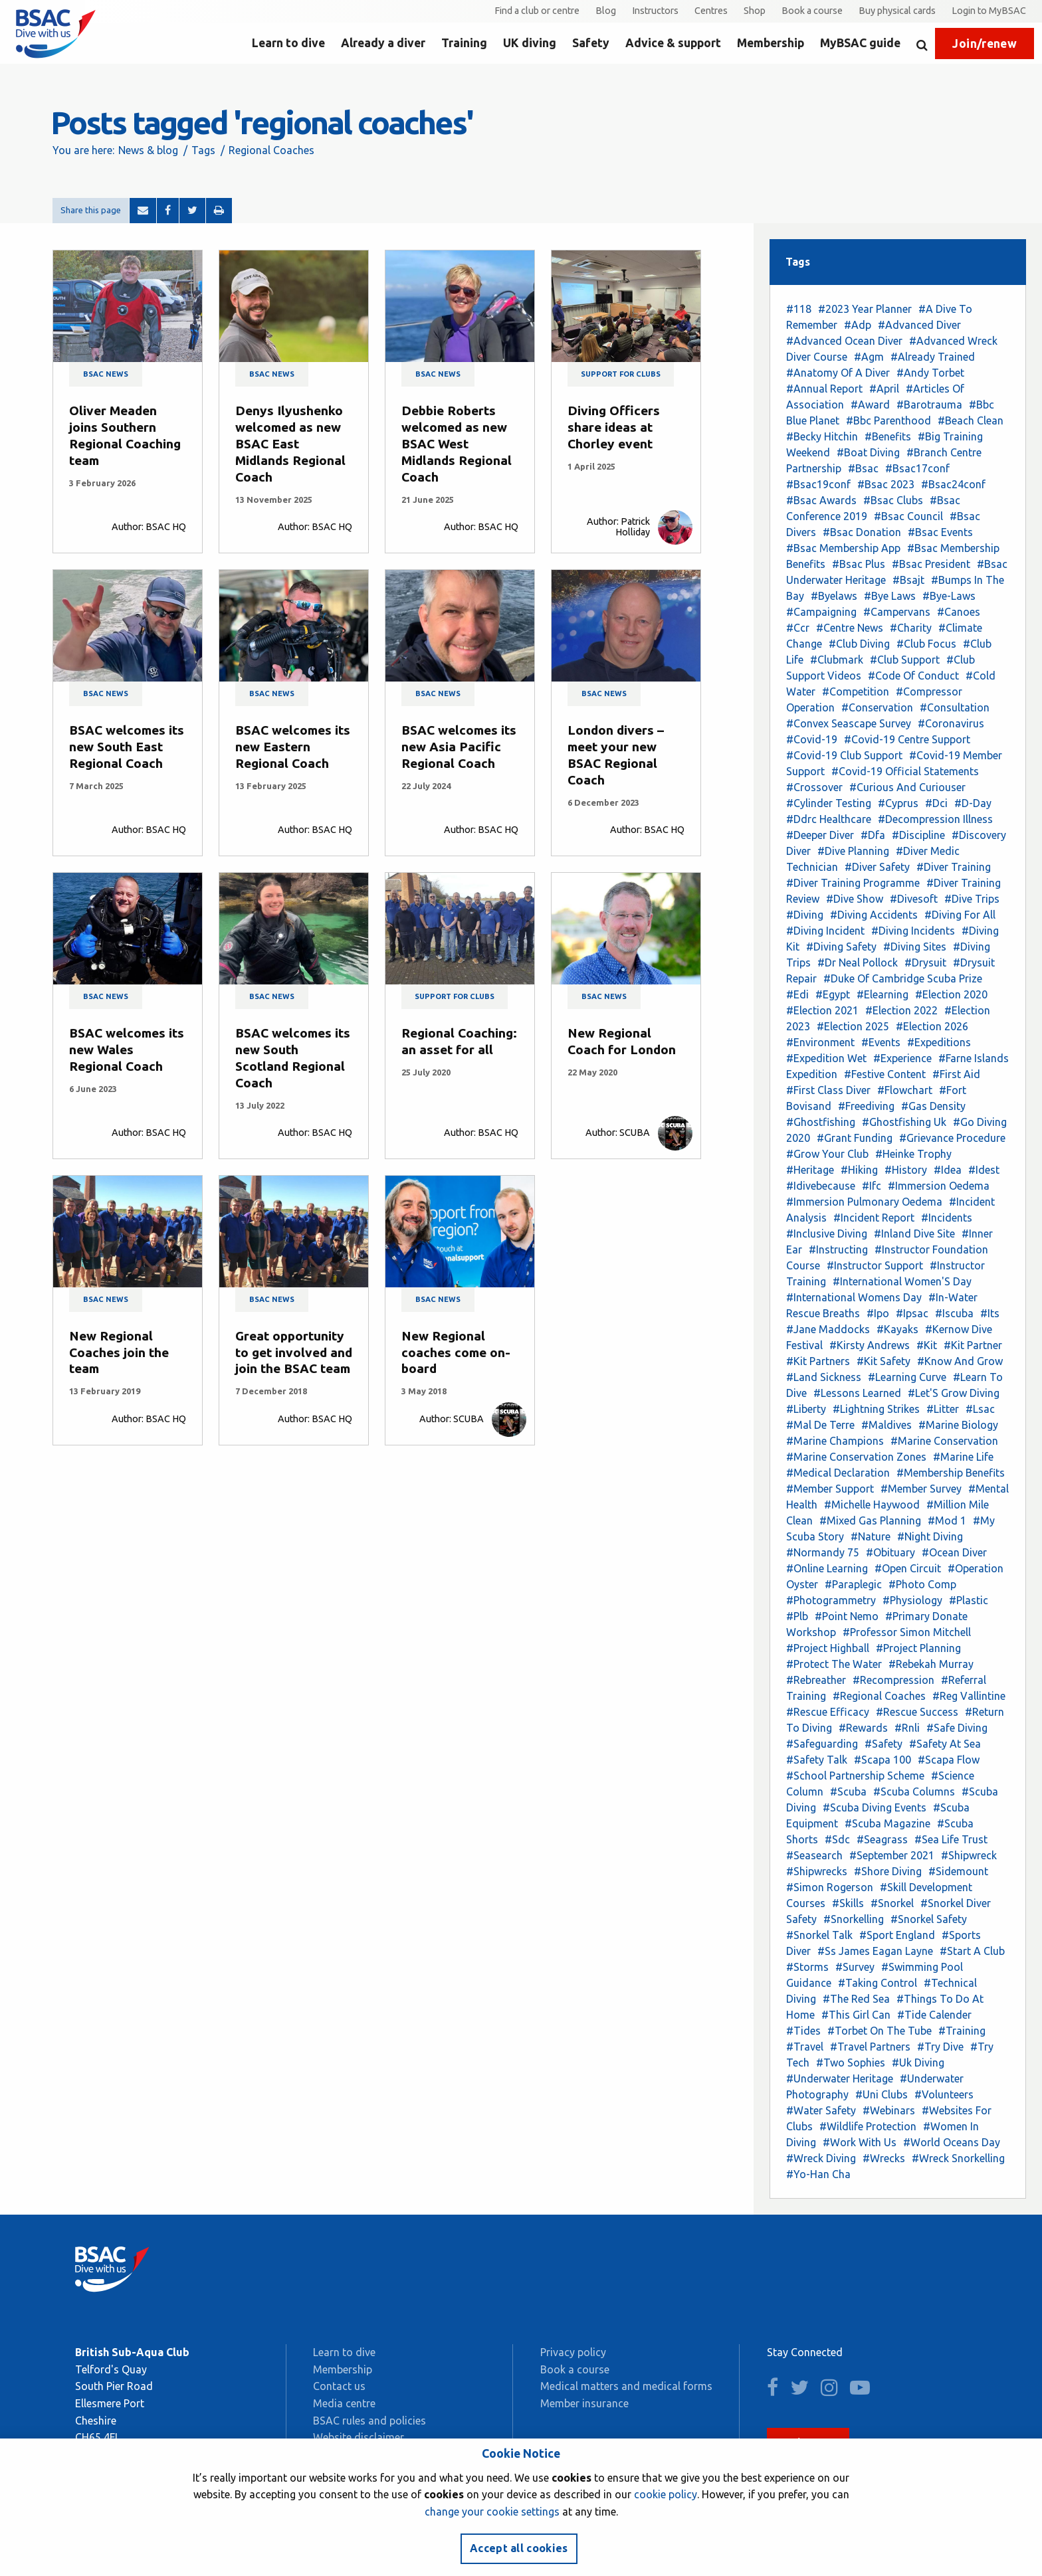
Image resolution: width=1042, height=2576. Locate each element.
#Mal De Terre (820, 1425)
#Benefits (888, 436)
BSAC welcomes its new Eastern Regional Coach (292, 747)
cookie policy (665, 2494)
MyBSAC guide (860, 43)
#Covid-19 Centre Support (907, 739)
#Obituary (890, 1552)
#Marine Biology (958, 1425)
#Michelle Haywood (872, 1505)
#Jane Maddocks (828, 1329)
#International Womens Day (854, 1297)
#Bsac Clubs (893, 500)
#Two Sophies (850, 2063)
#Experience (902, 1058)
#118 (798, 309)
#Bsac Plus (858, 564)
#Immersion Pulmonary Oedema (864, 1202)
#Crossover (814, 787)
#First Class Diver (828, 1090)
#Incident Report (873, 1218)
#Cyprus (898, 803)
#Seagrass (882, 1839)
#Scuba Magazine (887, 1823)
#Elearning (882, 994)
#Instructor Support (875, 1265)
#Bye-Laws (949, 596)
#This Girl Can (855, 2015)
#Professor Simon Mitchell (907, 1632)
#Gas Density (933, 1106)
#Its (989, 1313)
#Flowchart (904, 1090)
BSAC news (105, 374)
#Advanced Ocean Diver (844, 341)
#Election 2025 (853, 1026)
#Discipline (918, 835)
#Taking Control (877, 1983)
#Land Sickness (823, 1377)
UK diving (529, 43)
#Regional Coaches (879, 1696)
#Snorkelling (853, 1919)
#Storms (807, 1967)
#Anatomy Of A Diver (838, 373)
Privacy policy (573, 2352)
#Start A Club (972, 1951)
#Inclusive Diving (826, 1234)
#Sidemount (958, 1871)
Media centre (344, 2403)
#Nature (870, 1536)
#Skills (848, 1903)
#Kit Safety (883, 1361)
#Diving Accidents (874, 915)
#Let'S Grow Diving (953, 1393)
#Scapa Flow (949, 1760)
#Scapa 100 (882, 1760)
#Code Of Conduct (913, 676)
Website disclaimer (358, 2437)
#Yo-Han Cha (818, 2174)
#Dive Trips (971, 899)
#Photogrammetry (831, 1600)
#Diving (804, 915)
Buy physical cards (897, 10)
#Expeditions (939, 1042)
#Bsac (863, 468)
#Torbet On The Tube (879, 2031)
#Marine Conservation (944, 1441)
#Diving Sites (914, 947)
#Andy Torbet (930, 373)
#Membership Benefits (950, 1473)
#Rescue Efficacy (827, 1712)
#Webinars (889, 2110)
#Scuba (848, 1791)
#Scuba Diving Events (874, 1807)
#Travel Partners (870, 2047)
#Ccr (797, 628)
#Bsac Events (940, 532)
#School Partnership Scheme (855, 1776)
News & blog (148, 150)
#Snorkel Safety (928, 1919)
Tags (203, 150)
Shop (755, 10)
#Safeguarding (822, 1744)
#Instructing (838, 1249)
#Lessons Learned (857, 1393)
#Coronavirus (951, 723)
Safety (590, 43)
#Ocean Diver (954, 1552)
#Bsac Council (908, 516)
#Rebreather (816, 1680)
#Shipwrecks (816, 1871)
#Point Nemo (847, 1616)
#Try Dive (940, 2047)
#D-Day (972, 803)
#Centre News (849, 628)
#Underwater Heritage (839, 2078)
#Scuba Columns (914, 1791)
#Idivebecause (820, 1186)
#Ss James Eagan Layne (875, 1951)
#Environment (820, 1042)
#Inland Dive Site (914, 1234)
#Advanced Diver (919, 325)
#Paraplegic (853, 1584)
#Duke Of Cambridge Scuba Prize (902, 978)
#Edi (797, 994)
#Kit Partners (818, 1361)
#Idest (983, 1170)
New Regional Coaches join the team (119, 1352)
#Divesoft (914, 899)
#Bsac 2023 (885, 484)
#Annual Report (824, 389)
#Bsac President (931, 564)
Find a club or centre (536, 10)
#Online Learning (827, 1568)
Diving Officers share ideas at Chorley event (614, 427)
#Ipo (878, 1313)
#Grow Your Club (827, 1154)
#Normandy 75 (822, 1552)
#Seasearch (814, 1855)
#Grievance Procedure (952, 1138)
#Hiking (859, 1170)
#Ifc (871, 1186)
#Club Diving (859, 644)
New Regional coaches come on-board (455, 1352)
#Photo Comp (922, 1584)
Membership (770, 43)
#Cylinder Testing (828, 803)
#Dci (936, 803)
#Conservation (877, 707)
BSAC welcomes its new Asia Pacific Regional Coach (458, 747)
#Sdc (837, 1839)
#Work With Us (859, 2142)
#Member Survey (921, 1489)
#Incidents (946, 1218)
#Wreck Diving (821, 2158)
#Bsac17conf (917, 468)
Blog (605, 10)
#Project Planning (918, 1648)
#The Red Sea (856, 1999)
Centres (711, 10)
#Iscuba (954, 1313)
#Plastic (968, 1600)
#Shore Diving (888, 1871)
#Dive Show (854, 899)
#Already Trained (932, 357)
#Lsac (980, 1409)
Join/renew (984, 43)
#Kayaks (897, 1329)
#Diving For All (959, 915)
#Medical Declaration (838, 1473)
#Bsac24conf (953, 484)
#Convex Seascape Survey (848, 723)
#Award (870, 405)
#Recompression (893, 1680)
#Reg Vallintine (968, 1696)
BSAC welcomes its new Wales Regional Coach (126, 1049)
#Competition (855, 691)
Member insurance (584, 2403)
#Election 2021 (822, 1010)
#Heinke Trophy (913, 1154)
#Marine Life (963, 1457)
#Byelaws (834, 596)
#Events (880, 1042)
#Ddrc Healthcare (828, 819)
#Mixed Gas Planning (870, 1520)
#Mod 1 (947, 1520)
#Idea (948, 1170)
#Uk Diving (918, 2063)
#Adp (857, 325)
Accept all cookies (519, 2548)
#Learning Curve (907, 1377)
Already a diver (383, 43)
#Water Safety (821, 2110)
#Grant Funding (854, 1138)
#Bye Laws (890, 596)
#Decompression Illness (935, 819)
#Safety (883, 1744)
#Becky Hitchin (822, 436)
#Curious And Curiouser (907, 787)
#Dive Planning (853, 851)
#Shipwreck (969, 1855)
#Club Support (905, 660)
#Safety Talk (816, 1760)
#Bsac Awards (821, 500)
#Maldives (886, 1425)
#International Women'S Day (902, 1281)
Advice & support (673, 43)
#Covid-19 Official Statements (905, 771)
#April (884, 389)
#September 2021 (891, 1855)
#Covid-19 (811, 739)
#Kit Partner (973, 1345)
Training (464, 43)
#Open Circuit (908, 1568)
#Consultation (955, 707)
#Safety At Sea (945, 1744)
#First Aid (956, 1074)
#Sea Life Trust (951, 1839)
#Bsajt (908, 580)
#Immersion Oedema (939, 1186)
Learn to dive (288, 43)
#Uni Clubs (881, 2094)
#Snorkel (892, 1903)
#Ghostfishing (820, 1122)
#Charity (911, 628)
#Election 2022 (901, 1010)
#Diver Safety (877, 867)
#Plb (797, 1616)
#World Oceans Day (951, 2142)
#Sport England (897, 1935)
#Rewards (863, 1728)
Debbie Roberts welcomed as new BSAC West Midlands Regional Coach (456, 443)
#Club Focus (926, 644)
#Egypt (832, 994)
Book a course (812, 10)
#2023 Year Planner (865, 309)
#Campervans (896, 612)
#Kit (926, 1345)
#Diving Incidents (913, 931)
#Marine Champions (835, 1441)
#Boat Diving (868, 452)
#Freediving (866, 1106)
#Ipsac (912, 1313)
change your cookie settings (492, 2512)
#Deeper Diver (820, 835)
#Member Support (830, 1489)
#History (906, 1170)
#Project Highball (827, 1648)
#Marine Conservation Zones (856, 1457)
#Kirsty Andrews (869, 1345)
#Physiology (912, 1600)
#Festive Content (885, 1074)
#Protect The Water (834, 1664)
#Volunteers (944, 2094)
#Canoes (958, 612)
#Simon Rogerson (829, 1887)
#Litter (942, 1409)
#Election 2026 (932, 1026)
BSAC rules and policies (369, 2421)
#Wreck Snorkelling (958, 2158)
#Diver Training (953, 867)
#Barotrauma (929, 405)
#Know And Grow (960, 1361)
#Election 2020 (951, 994)
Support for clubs (621, 374)
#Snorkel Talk (819, 1935)
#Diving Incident (825, 931)
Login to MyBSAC (989, 10)
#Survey (855, 1967)
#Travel (804, 2047)
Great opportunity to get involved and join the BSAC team (293, 1352)
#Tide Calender (934, 2015)
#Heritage (810, 1170)
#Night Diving (930, 1536)
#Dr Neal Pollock (857, 962)
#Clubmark (836, 660)
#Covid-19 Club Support (844, 755)
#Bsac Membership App (843, 548)
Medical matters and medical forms (626, 2386)
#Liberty (806, 1409)
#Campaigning (821, 612)
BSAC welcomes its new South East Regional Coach (126, 747)
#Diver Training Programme (853, 883)
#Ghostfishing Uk (904, 1122)
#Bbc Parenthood (888, 420)
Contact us (339, 2386)
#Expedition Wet (826, 1058)
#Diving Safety (841, 947)
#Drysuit (925, 962)
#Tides (803, 2031)
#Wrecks (884, 2158)
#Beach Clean (970, 420)
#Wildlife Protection (867, 2126)
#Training (962, 2031)
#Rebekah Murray (931, 1664)
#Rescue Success (917, 1712)
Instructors (655, 10)
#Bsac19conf (818, 484)
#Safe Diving (957, 1728)
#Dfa (873, 835)
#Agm (869, 357)
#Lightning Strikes (876, 1409)
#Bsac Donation (862, 532)
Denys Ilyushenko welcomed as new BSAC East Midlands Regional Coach (290, 443)
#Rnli (907, 1728)
